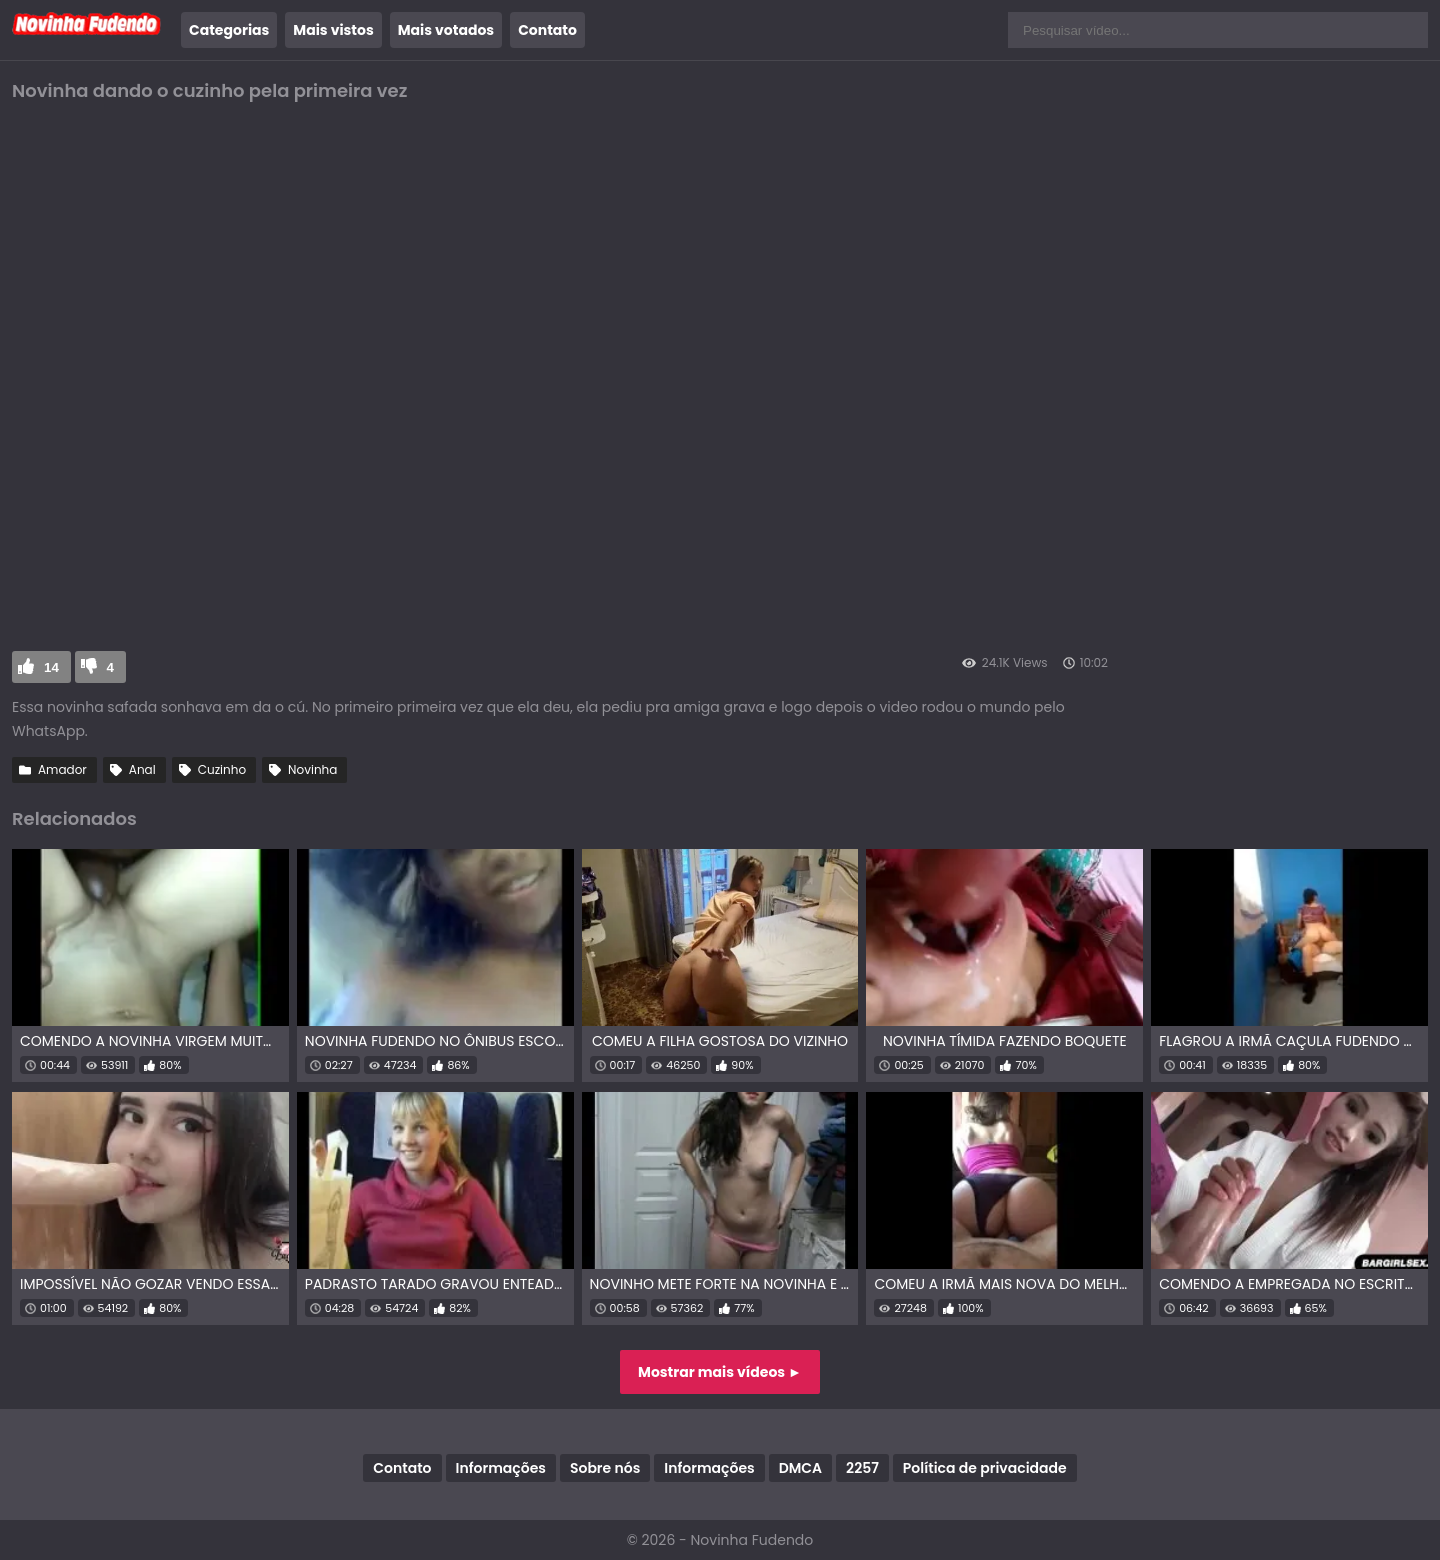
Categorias (229, 30)
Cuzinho (222, 769)
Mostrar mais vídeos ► (720, 1372)
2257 (862, 1468)
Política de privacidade (985, 1468)
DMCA (800, 1468)
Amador (62, 769)
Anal (142, 769)
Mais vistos (333, 30)
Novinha (312, 769)
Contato (547, 30)
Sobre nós (605, 1468)
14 (51, 667)
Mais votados (446, 30)
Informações (501, 1468)
